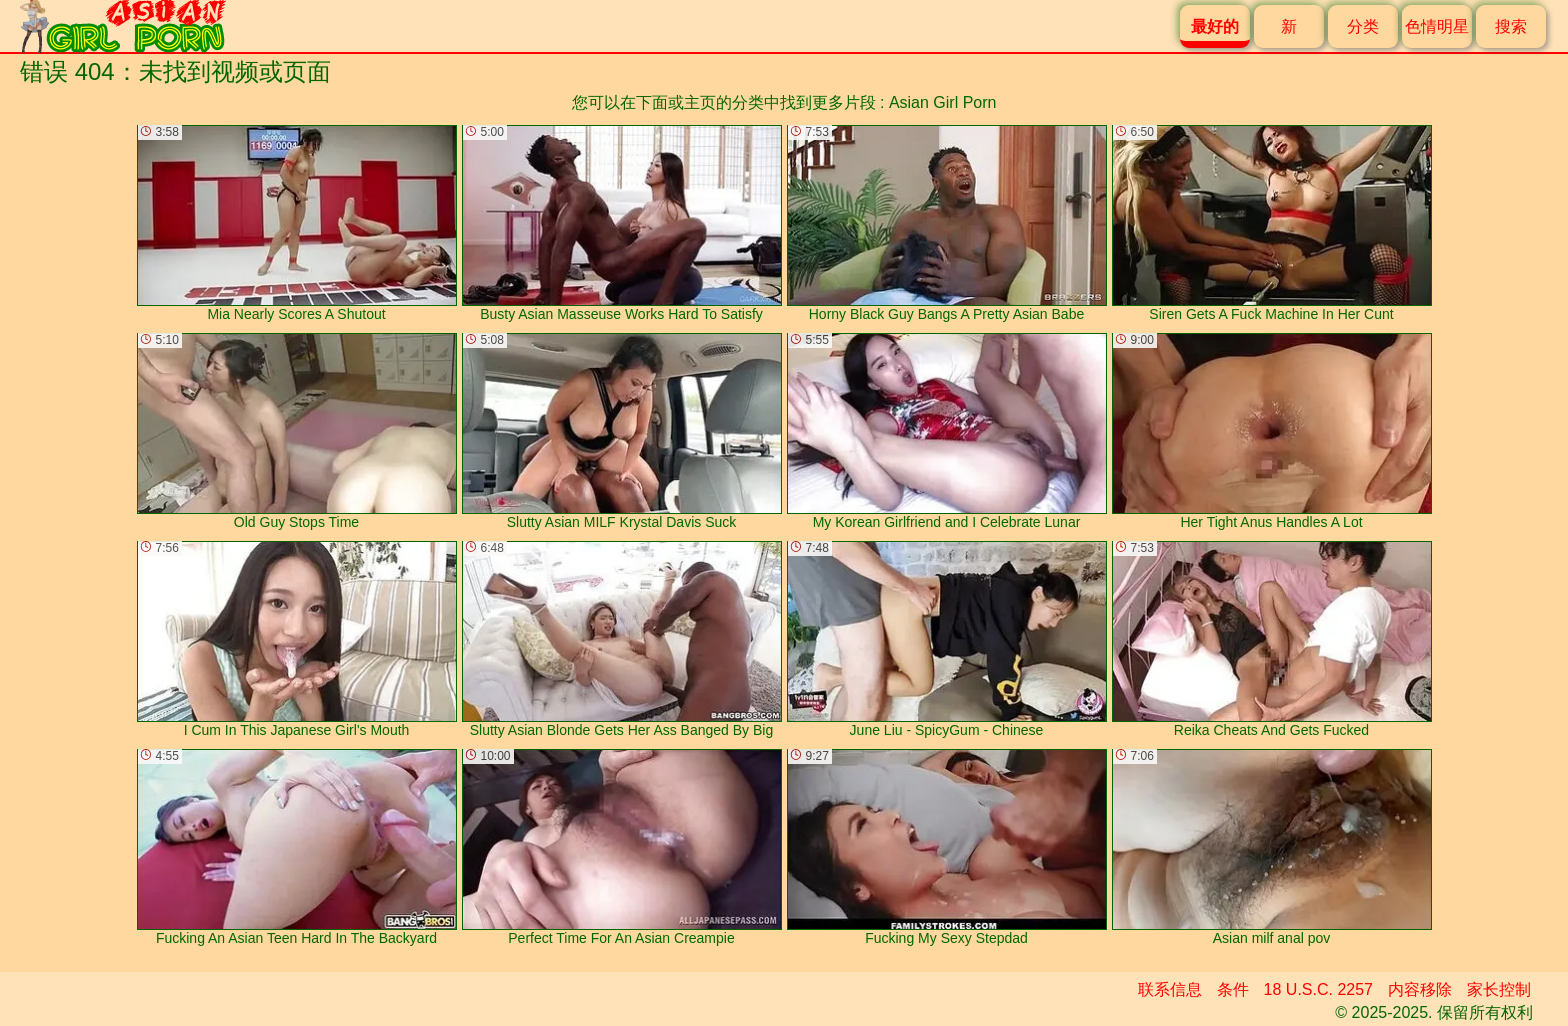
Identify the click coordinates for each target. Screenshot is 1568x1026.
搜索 (1511, 26)
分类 (1363, 26)
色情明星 (1437, 26)
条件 (1233, 989)
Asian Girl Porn (943, 102)
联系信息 (1170, 989)
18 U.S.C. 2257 (1318, 989)
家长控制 (1499, 989)
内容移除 (1420, 989)
